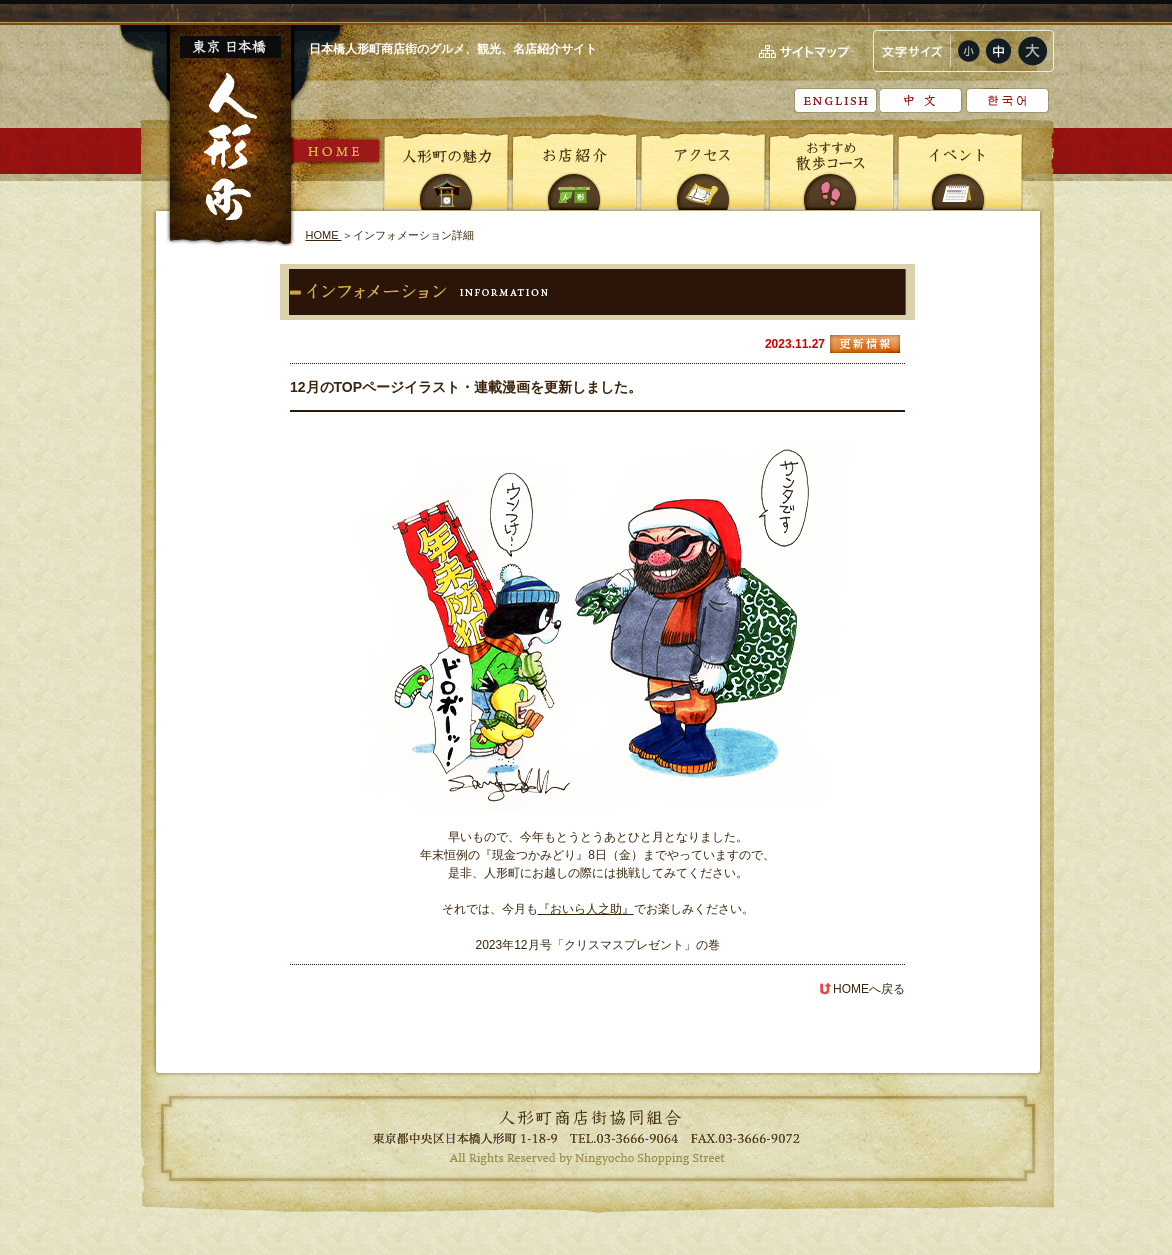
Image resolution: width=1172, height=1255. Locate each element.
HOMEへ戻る (862, 989)
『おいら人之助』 (586, 909)
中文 (921, 100)
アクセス (703, 170)
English (835, 100)
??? (1007, 100)
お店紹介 (575, 170)
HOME (337, 151)
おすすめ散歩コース (831, 170)
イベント (959, 170)
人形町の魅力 (447, 170)
